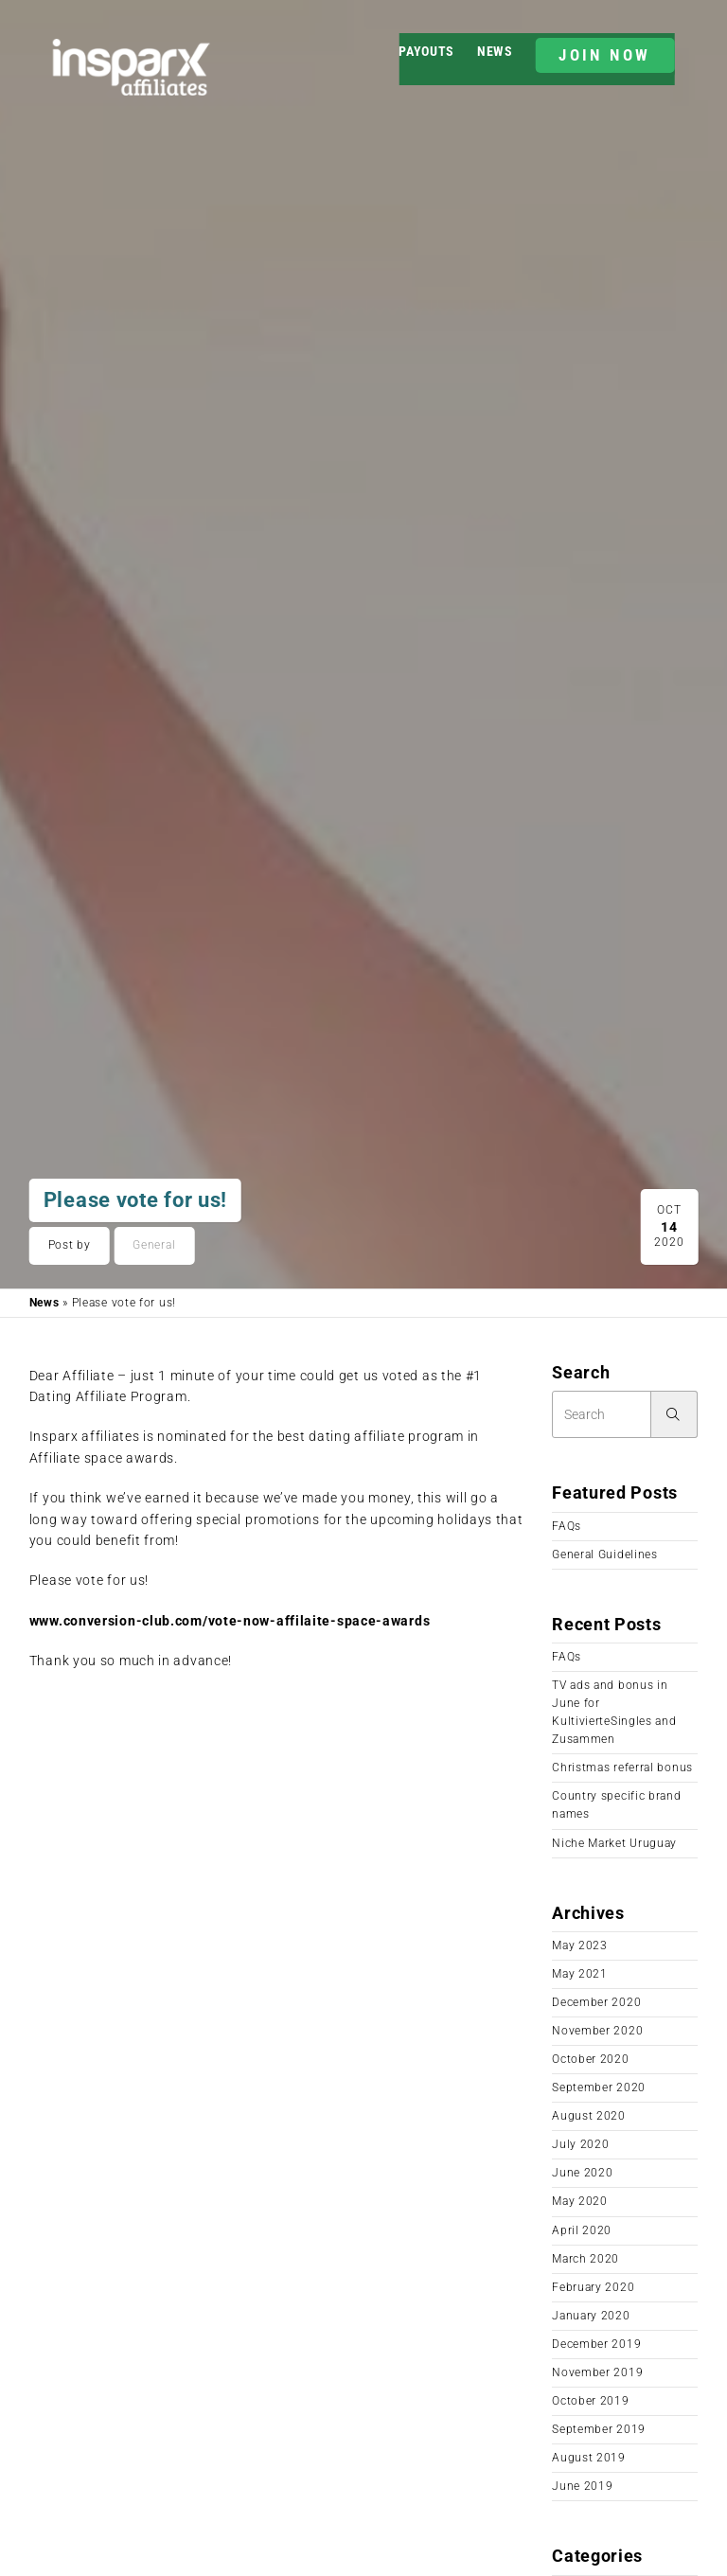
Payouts (426, 51)
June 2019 (582, 2486)
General (154, 1245)
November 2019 (597, 2372)
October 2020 (590, 2059)
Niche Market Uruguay (614, 1843)
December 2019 (596, 2344)
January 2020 (590, 2315)
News (495, 51)
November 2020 (597, 2030)
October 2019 (590, 2400)
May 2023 (580, 1945)
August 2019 (589, 2457)
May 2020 (580, 2201)
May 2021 (580, 1974)
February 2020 (593, 2287)
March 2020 (585, 2258)
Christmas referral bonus (622, 1767)
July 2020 (580, 2144)
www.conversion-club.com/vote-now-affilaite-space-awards (230, 1620)
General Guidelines (605, 1554)
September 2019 (599, 2429)
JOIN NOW (604, 54)
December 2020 (596, 2002)
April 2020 (582, 2230)
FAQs (566, 1526)
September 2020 (599, 2087)
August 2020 (589, 2116)
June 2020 (582, 2172)
